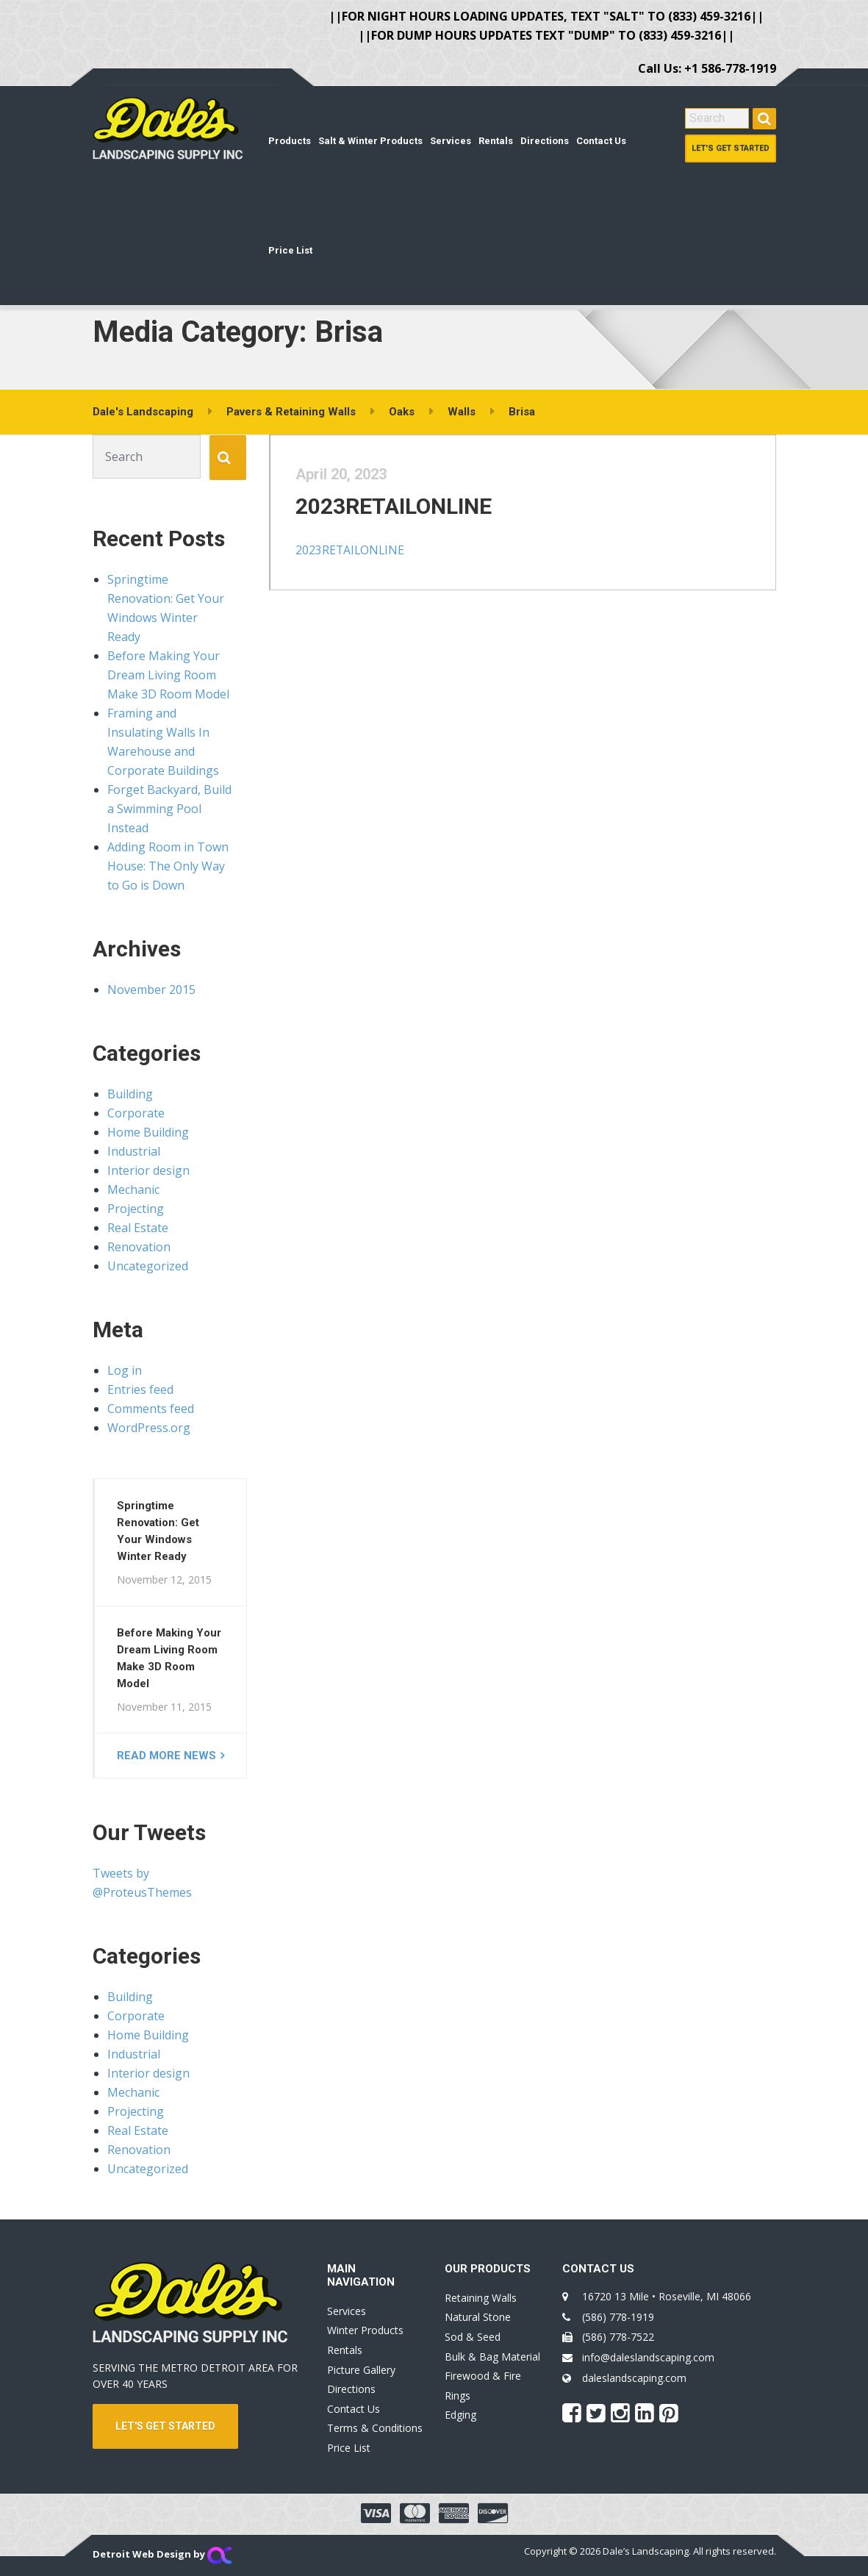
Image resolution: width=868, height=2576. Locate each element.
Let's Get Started (731, 148)
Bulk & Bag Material (492, 2357)
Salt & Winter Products (370, 140)
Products (289, 140)
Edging (460, 2415)
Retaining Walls (481, 2298)
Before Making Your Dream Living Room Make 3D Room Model (168, 675)
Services (450, 140)
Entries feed (140, 1389)
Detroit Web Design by (162, 2554)
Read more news (166, 1755)
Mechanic (133, 1189)
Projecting (135, 1209)
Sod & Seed (473, 2337)
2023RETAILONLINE (402, 514)
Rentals (495, 140)
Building (130, 1094)
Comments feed (150, 1408)
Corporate (136, 1113)
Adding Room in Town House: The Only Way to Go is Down (168, 866)
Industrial (133, 1151)
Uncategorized (147, 1266)
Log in (124, 1370)
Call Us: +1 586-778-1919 (707, 68)
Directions (544, 140)
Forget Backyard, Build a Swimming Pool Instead (169, 808)
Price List (290, 250)
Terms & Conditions (375, 2428)
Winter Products (365, 2330)
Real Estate (137, 1228)
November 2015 (151, 989)
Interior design (148, 1170)
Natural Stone (478, 2317)
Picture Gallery (361, 2370)
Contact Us (601, 140)
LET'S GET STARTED (165, 2426)
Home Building (148, 1132)
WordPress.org (148, 1428)
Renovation (139, 1247)
